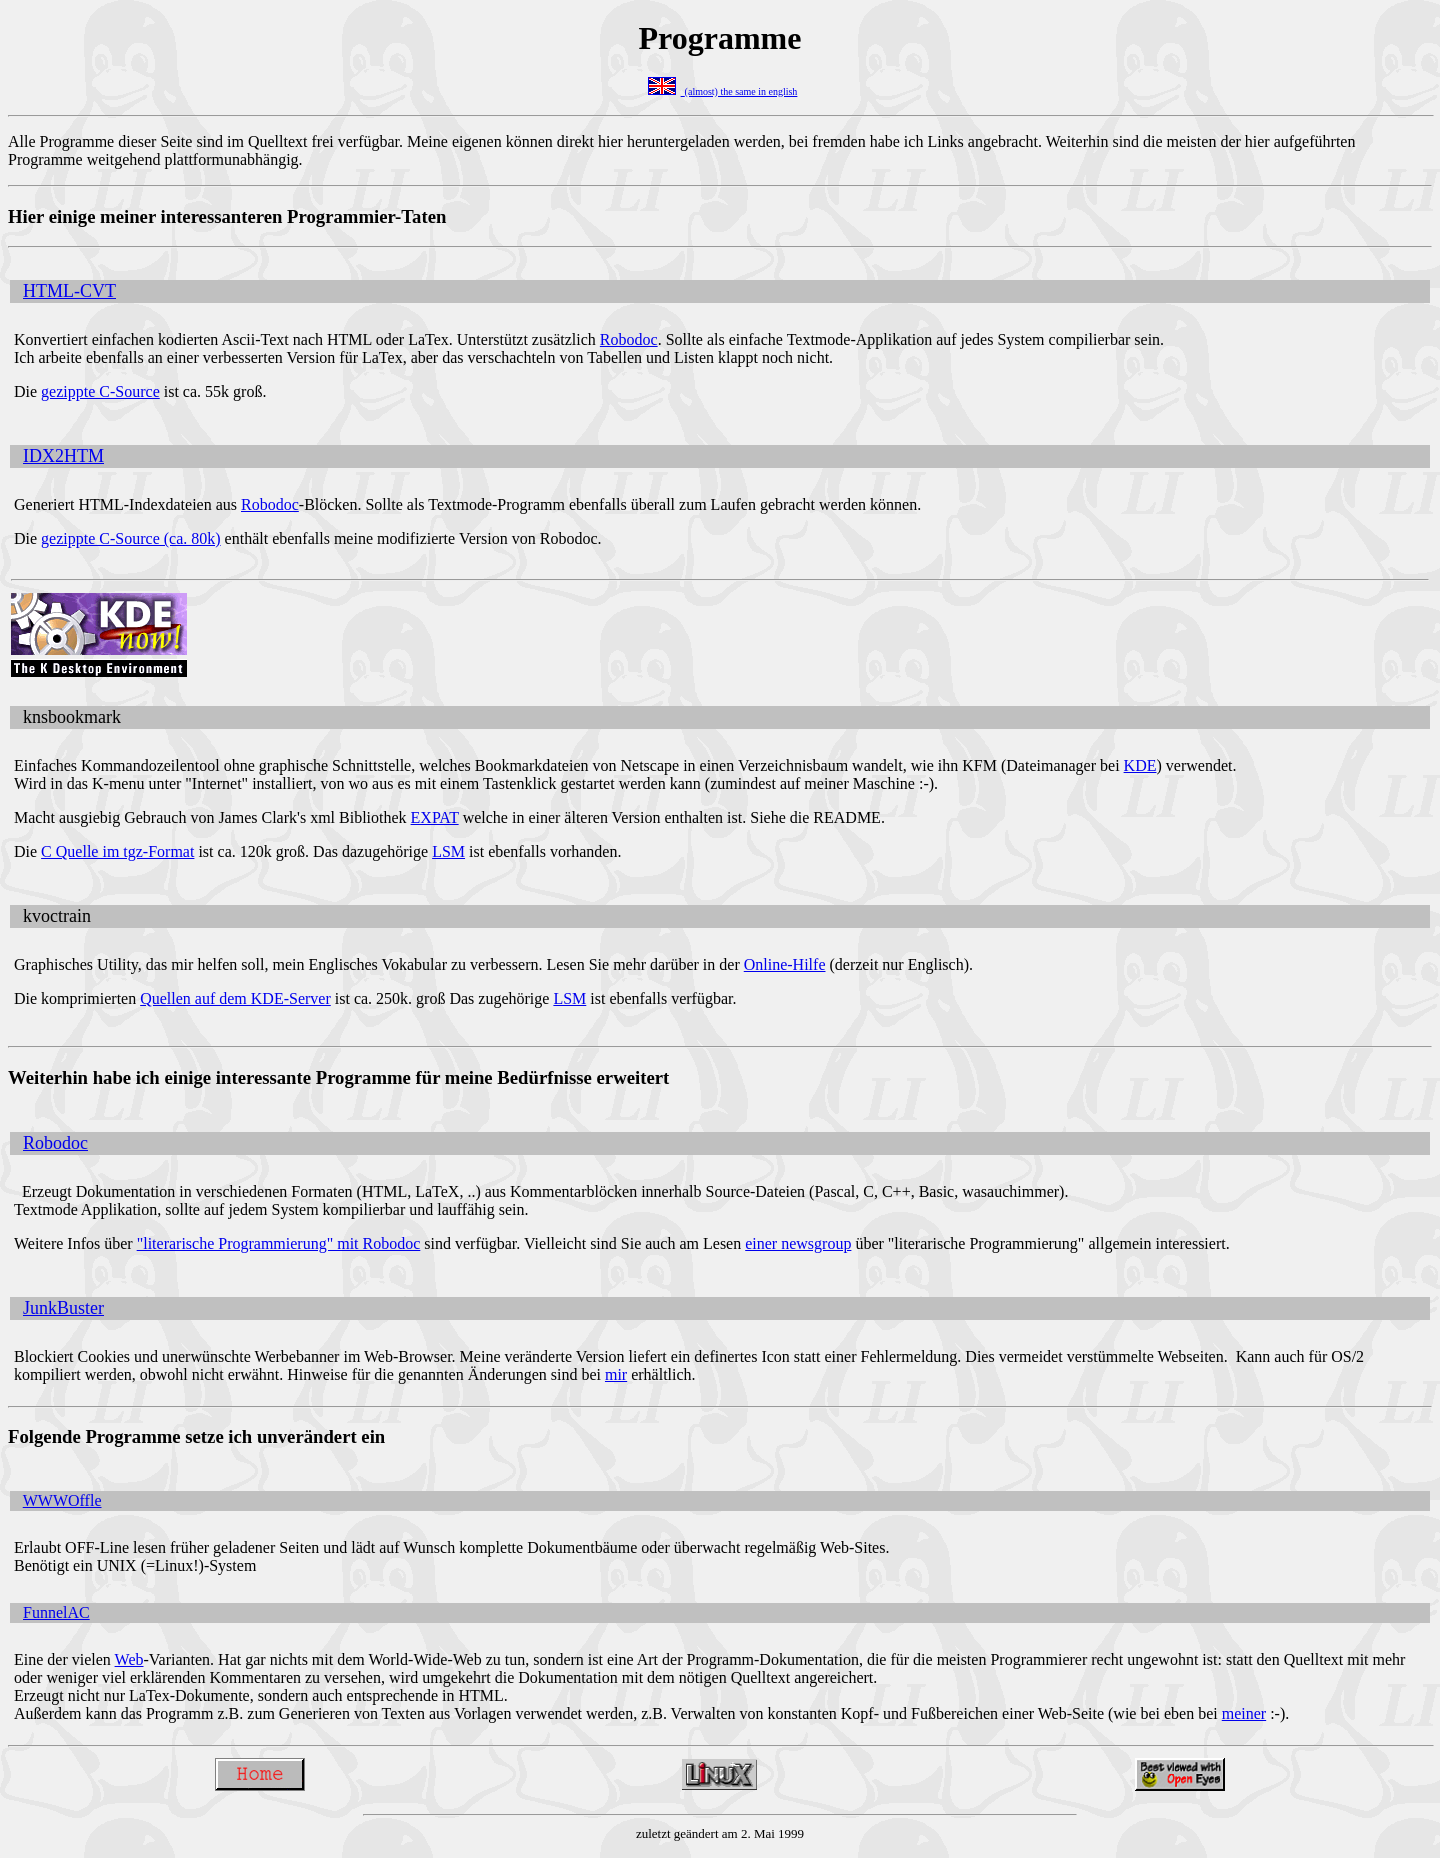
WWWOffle (62, 1500)
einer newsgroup (798, 1243)
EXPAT (435, 817)
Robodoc (629, 339)
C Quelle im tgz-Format (117, 851)
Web (129, 1659)
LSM (448, 851)
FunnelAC (56, 1612)
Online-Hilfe (785, 964)
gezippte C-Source (100, 391)
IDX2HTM (63, 456)
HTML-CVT (69, 291)
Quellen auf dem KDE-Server (235, 998)
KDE (1140, 765)
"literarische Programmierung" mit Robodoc (279, 1243)
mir (616, 1374)
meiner (1244, 1713)
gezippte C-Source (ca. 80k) (130, 538)
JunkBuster (63, 1308)
